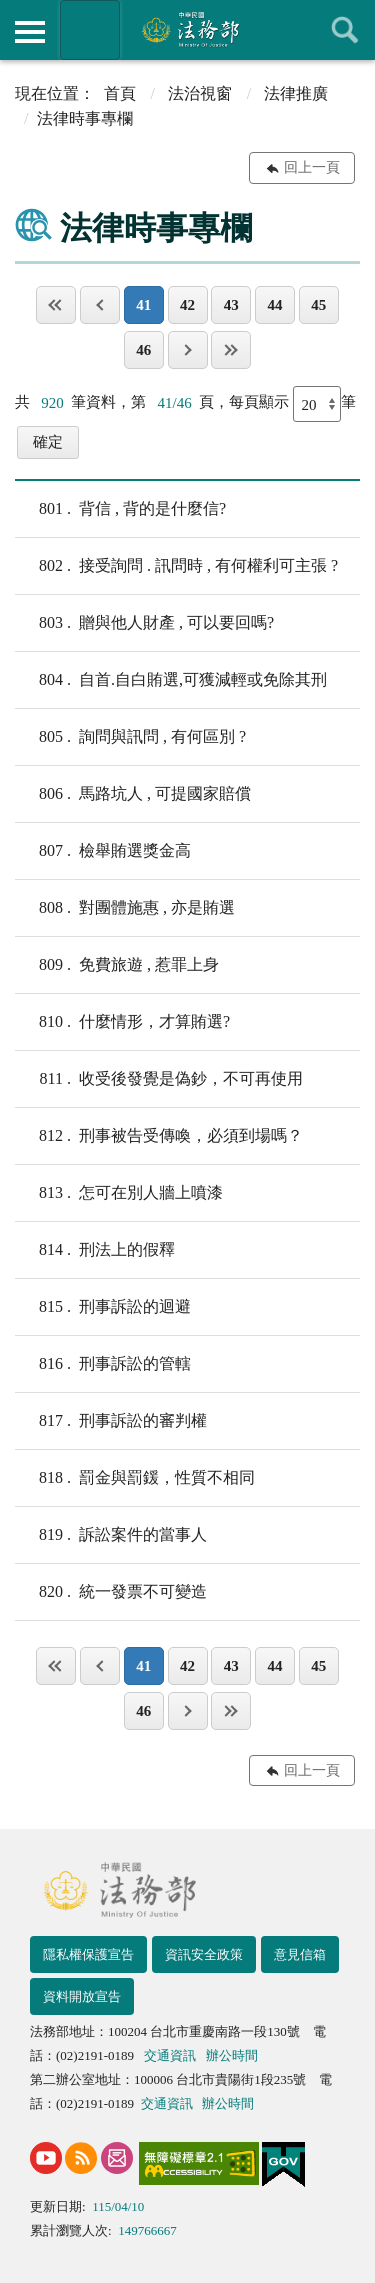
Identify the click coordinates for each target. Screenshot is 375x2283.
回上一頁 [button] (312, 167)
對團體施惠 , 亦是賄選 (125, 908)
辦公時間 (232, 2055)
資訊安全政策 (204, 1954)
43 (231, 305)
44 (275, 305)
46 (143, 350)
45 (318, 305)
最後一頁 (231, 350)
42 (187, 305)
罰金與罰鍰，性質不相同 (135, 1478)
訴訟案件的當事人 (111, 1535)
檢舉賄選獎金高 (103, 851)
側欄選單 (30, 32)
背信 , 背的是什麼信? (120, 509)
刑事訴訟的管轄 (103, 1364)
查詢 (345, 30)
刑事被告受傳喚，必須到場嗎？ (159, 1136)
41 (143, 305)
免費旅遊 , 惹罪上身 (117, 965)
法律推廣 (296, 93)
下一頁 (188, 350)
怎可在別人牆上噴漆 (119, 1193)
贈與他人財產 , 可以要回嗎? (144, 623)
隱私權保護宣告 (88, 1954)
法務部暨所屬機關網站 (90, 30)
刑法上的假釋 (95, 1250)
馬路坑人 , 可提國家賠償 (133, 794)
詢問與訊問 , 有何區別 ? (130, 737)
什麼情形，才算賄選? (122, 1022)
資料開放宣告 (82, 1996)
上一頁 (100, 305)
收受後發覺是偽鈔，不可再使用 (159, 1079)
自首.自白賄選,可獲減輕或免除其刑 (171, 680)
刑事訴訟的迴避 (103, 1307)
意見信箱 (300, 1954)
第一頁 (56, 305)
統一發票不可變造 (111, 1592)
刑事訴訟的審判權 (111, 1421)
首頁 (120, 93)
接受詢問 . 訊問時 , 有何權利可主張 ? (176, 566)
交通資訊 (170, 2055)
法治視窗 (200, 93)
